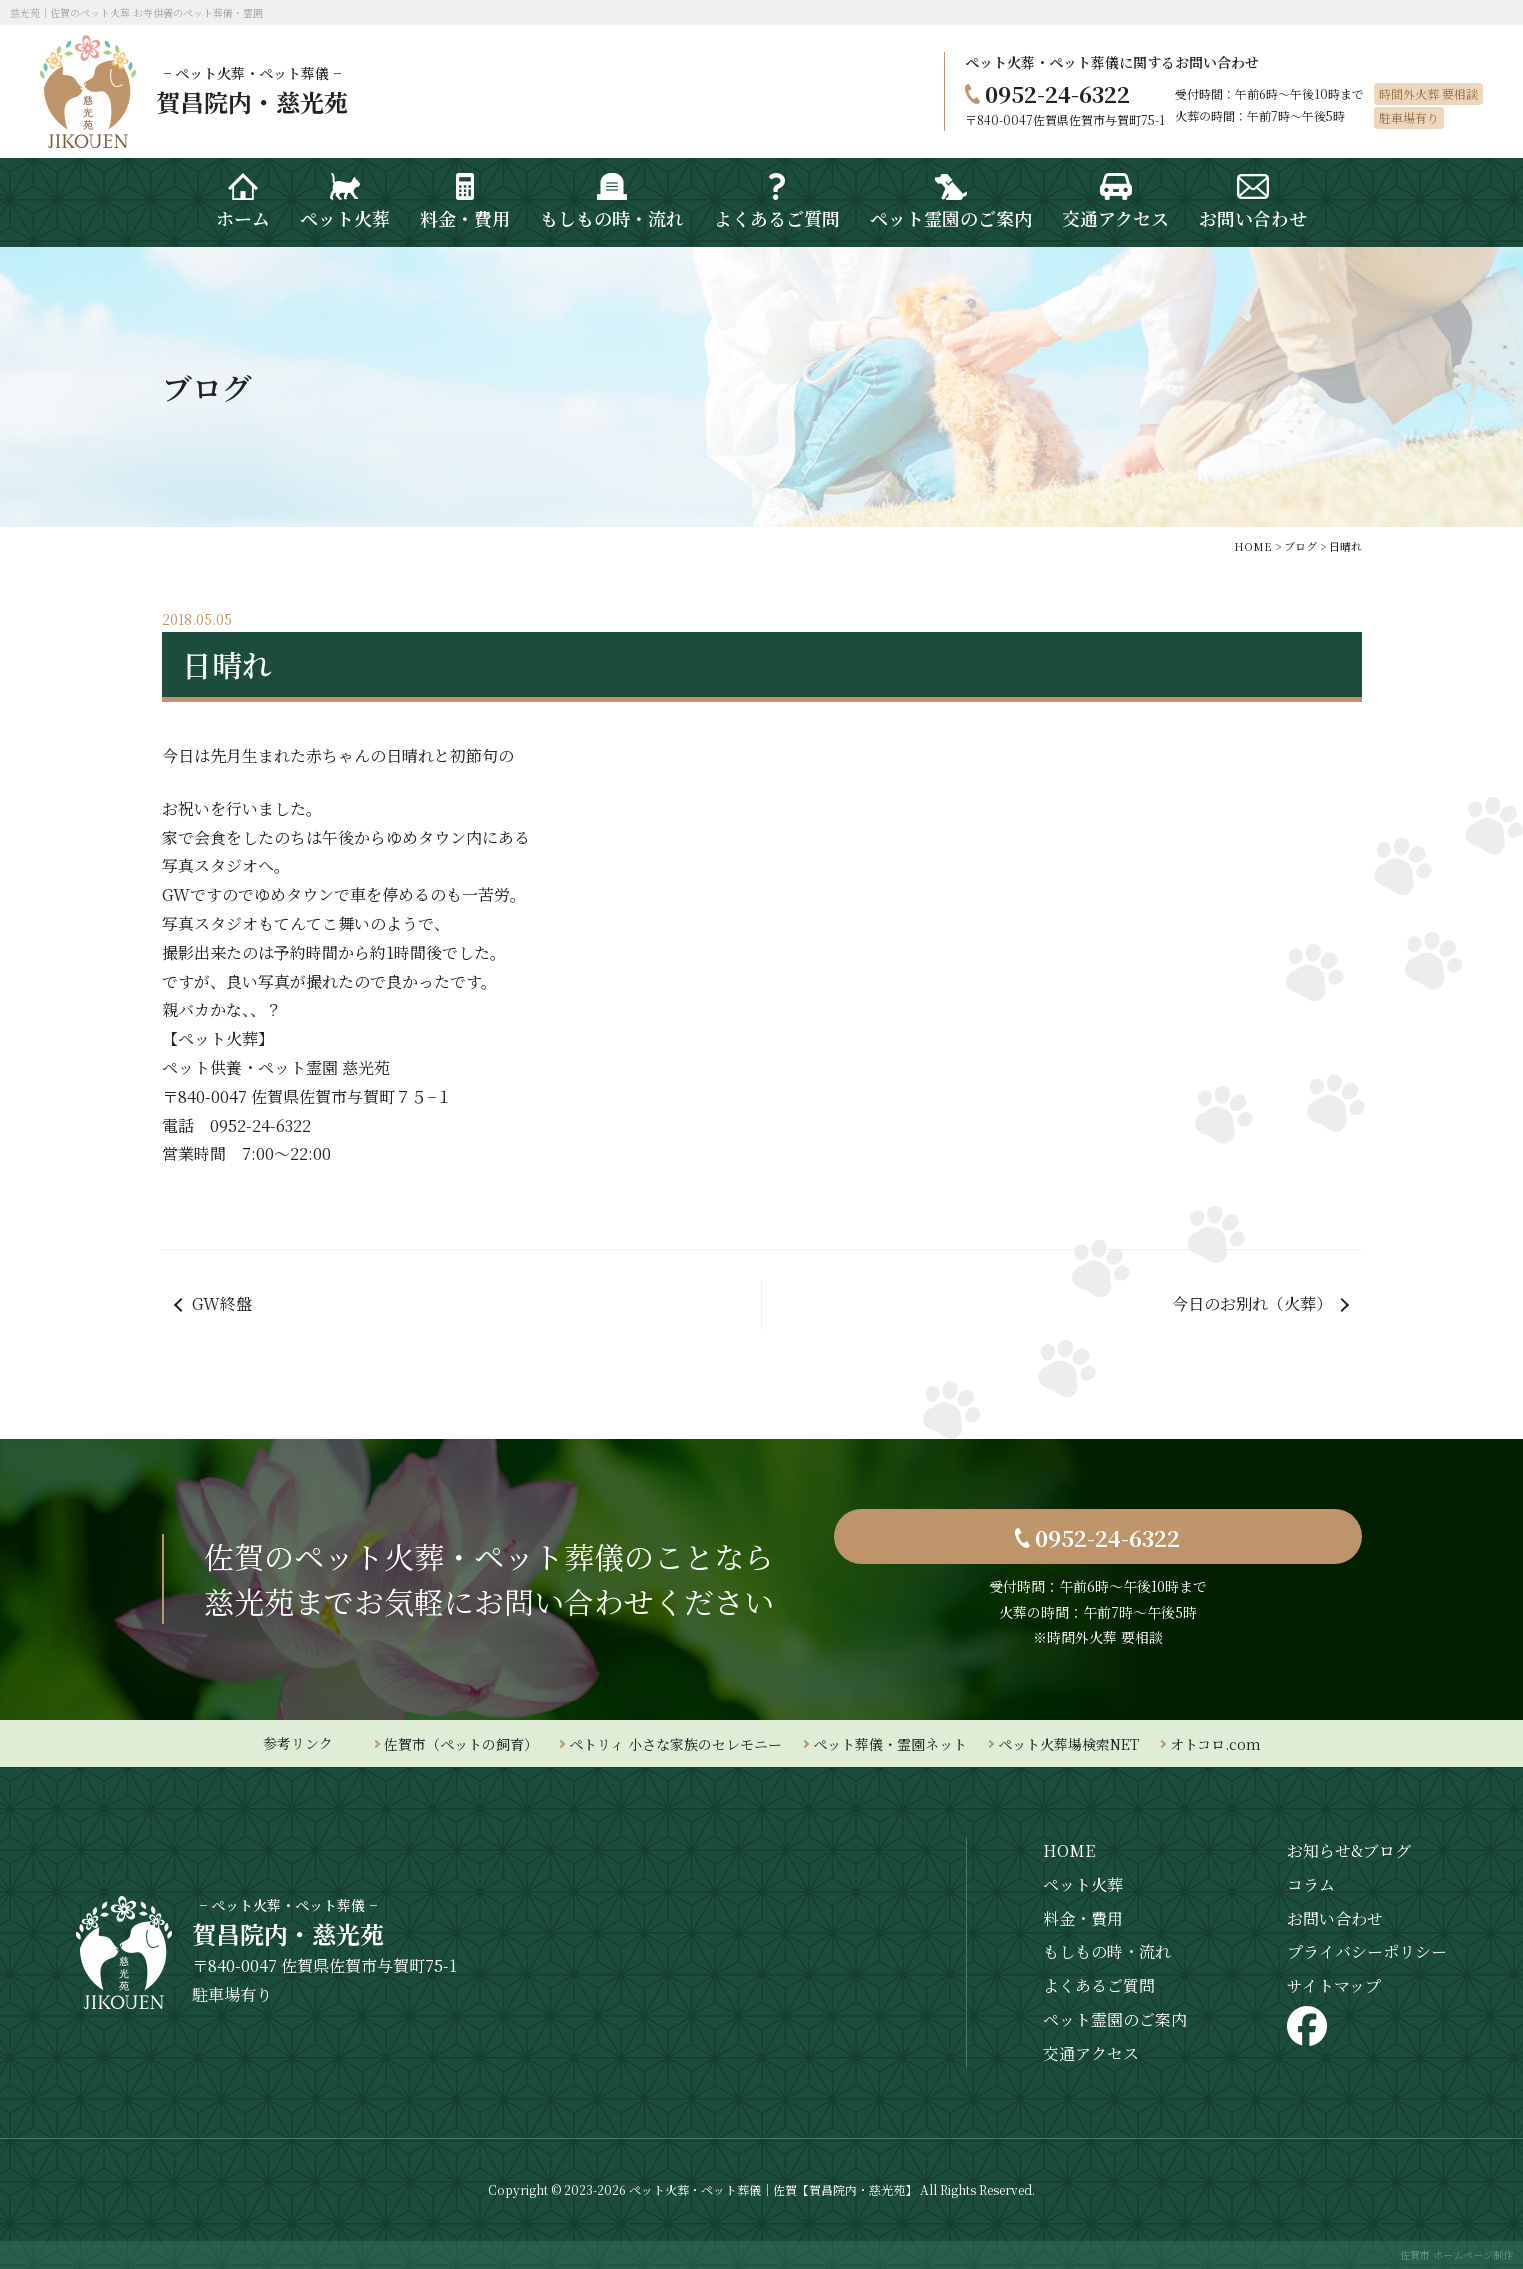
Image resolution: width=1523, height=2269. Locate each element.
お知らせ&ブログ (1349, 1850)
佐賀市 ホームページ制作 (1456, 2254)
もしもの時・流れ (1107, 1951)
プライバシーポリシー (1367, 1951)
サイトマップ (1334, 1985)
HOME (1069, 1850)
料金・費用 (1083, 1918)
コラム (1311, 1884)
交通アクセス (1091, 2053)
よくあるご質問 (1099, 1985)
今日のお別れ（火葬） (1252, 1303)
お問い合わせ (1335, 1918)
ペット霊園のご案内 (1115, 2019)
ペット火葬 (1083, 1884)
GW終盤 (222, 1303)
